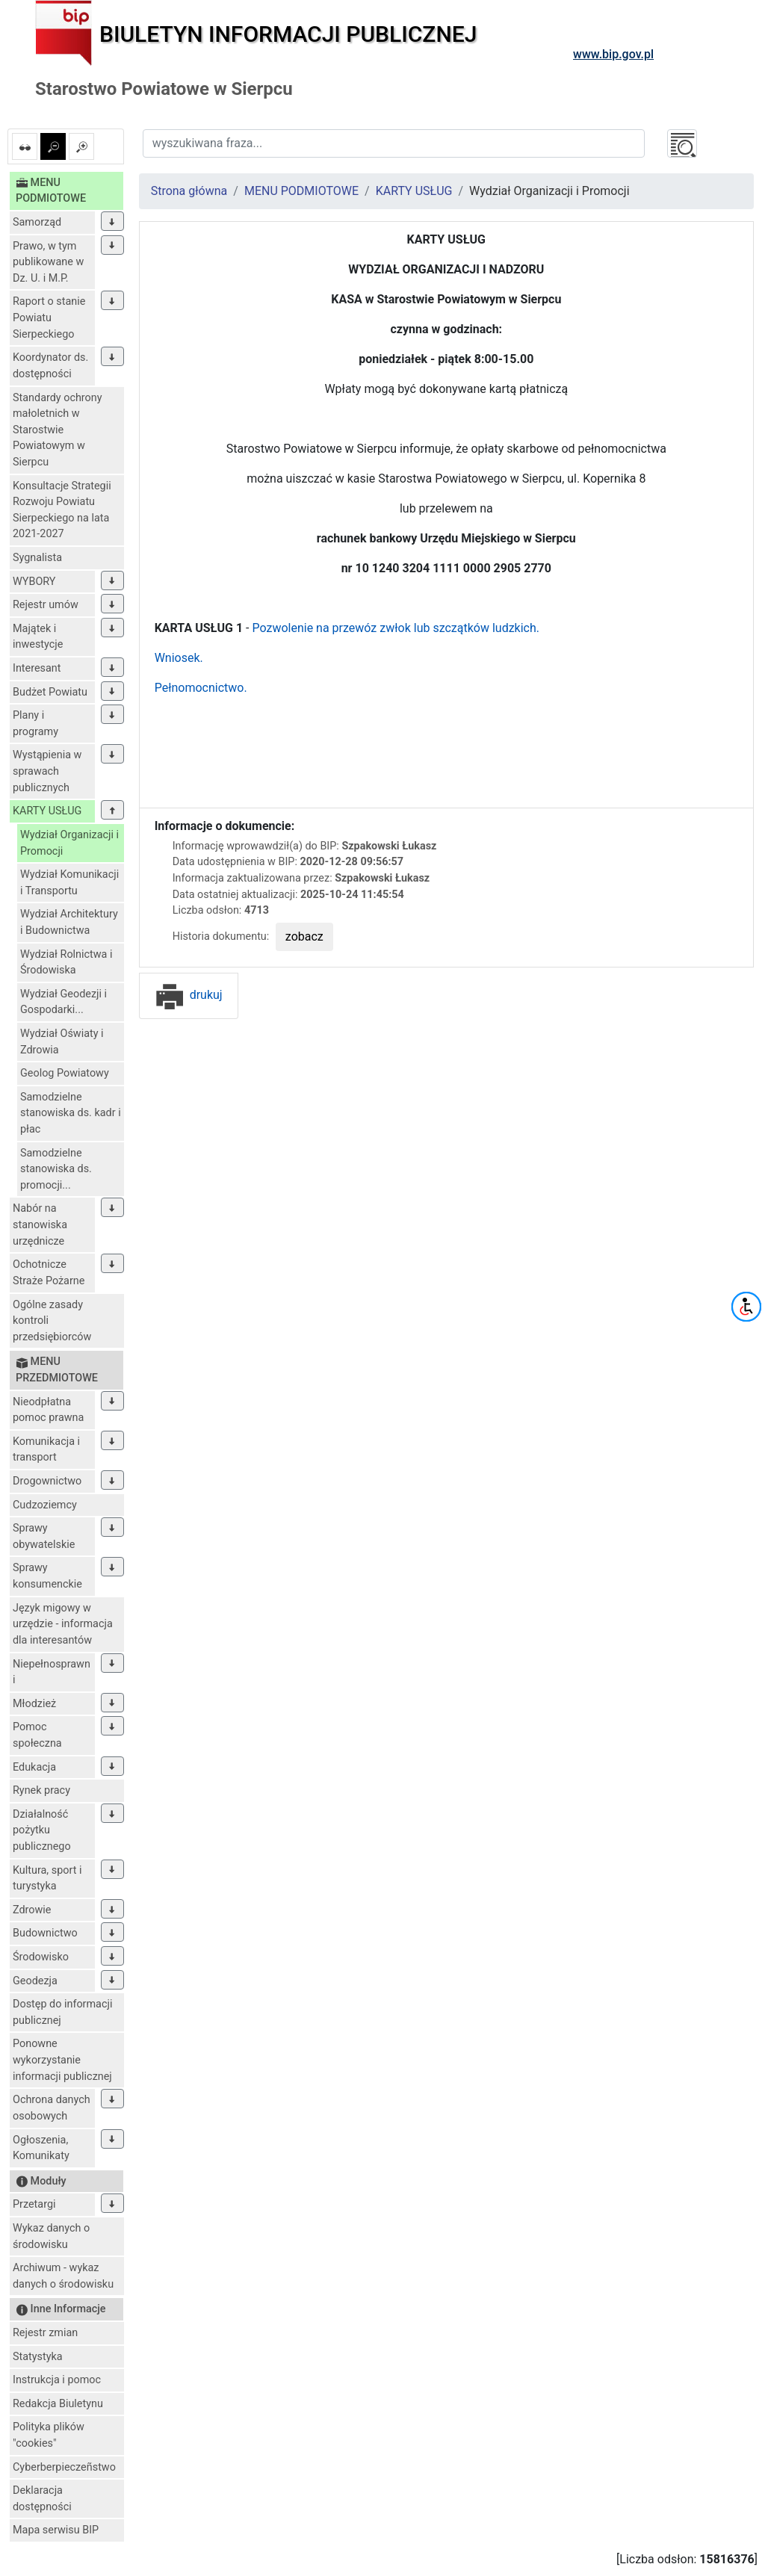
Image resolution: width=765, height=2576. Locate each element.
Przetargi (34, 2204)
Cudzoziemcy (45, 1505)
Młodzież (34, 1703)
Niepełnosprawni (51, 1672)
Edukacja (34, 1767)
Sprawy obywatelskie (44, 1536)
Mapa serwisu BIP (56, 2530)
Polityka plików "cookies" (48, 2435)
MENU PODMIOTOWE (301, 191)
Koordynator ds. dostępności (50, 365)
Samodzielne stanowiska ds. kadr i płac (70, 1113)
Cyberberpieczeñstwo (64, 2467)
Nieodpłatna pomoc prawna (48, 1410)
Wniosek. (179, 658)
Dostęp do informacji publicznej (62, 2012)
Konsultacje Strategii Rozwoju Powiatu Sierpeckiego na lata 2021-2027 (62, 510)
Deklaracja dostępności (42, 2498)
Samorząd (37, 222)
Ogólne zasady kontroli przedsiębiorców (52, 1320)
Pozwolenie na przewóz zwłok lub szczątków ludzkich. (395, 628)
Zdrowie (32, 1910)
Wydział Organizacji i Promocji (69, 843)
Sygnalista (37, 557)
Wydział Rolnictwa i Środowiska (66, 962)
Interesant (37, 668)
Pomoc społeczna (37, 1735)
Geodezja (35, 1981)
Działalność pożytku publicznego (42, 1830)
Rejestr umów (45, 604)
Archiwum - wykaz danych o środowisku (63, 2276)
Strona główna (189, 191)
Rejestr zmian (45, 2332)
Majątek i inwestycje (38, 636)
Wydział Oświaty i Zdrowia (62, 1041)
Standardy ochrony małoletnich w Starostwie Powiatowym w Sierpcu (57, 429)
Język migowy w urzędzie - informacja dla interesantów (63, 1624)
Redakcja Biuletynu (58, 2403)
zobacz (304, 936)
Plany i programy (35, 723)
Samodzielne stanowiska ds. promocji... (56, 1169)
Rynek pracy (41, 1790)
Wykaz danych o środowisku (51, 2236)
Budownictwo (45, 1933)
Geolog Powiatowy (64, 1073)
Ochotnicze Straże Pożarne (48, 1272)
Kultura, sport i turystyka (47, 1878)
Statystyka (38, 2356)
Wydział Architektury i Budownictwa (69, 922)
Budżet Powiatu (50, 692)
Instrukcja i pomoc (57, 2380)
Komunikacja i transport (46, 1449)
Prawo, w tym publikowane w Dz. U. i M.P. (48, 262)
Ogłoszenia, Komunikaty (41, 2148)
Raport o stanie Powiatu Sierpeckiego (49, 317)
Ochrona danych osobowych (51, 2108)
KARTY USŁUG (47, 811)
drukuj (189, 995)
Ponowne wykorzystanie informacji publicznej (62, 2059)
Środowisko (41, 1957)
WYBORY (34, 581)
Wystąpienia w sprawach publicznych (47, 771)
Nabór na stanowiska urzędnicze (40, 1224)
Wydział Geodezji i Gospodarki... (63, 1002)
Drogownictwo (47, 1481)
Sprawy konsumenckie (47, 1576)
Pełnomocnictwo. (201, 688)
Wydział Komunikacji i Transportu (69, 882)
